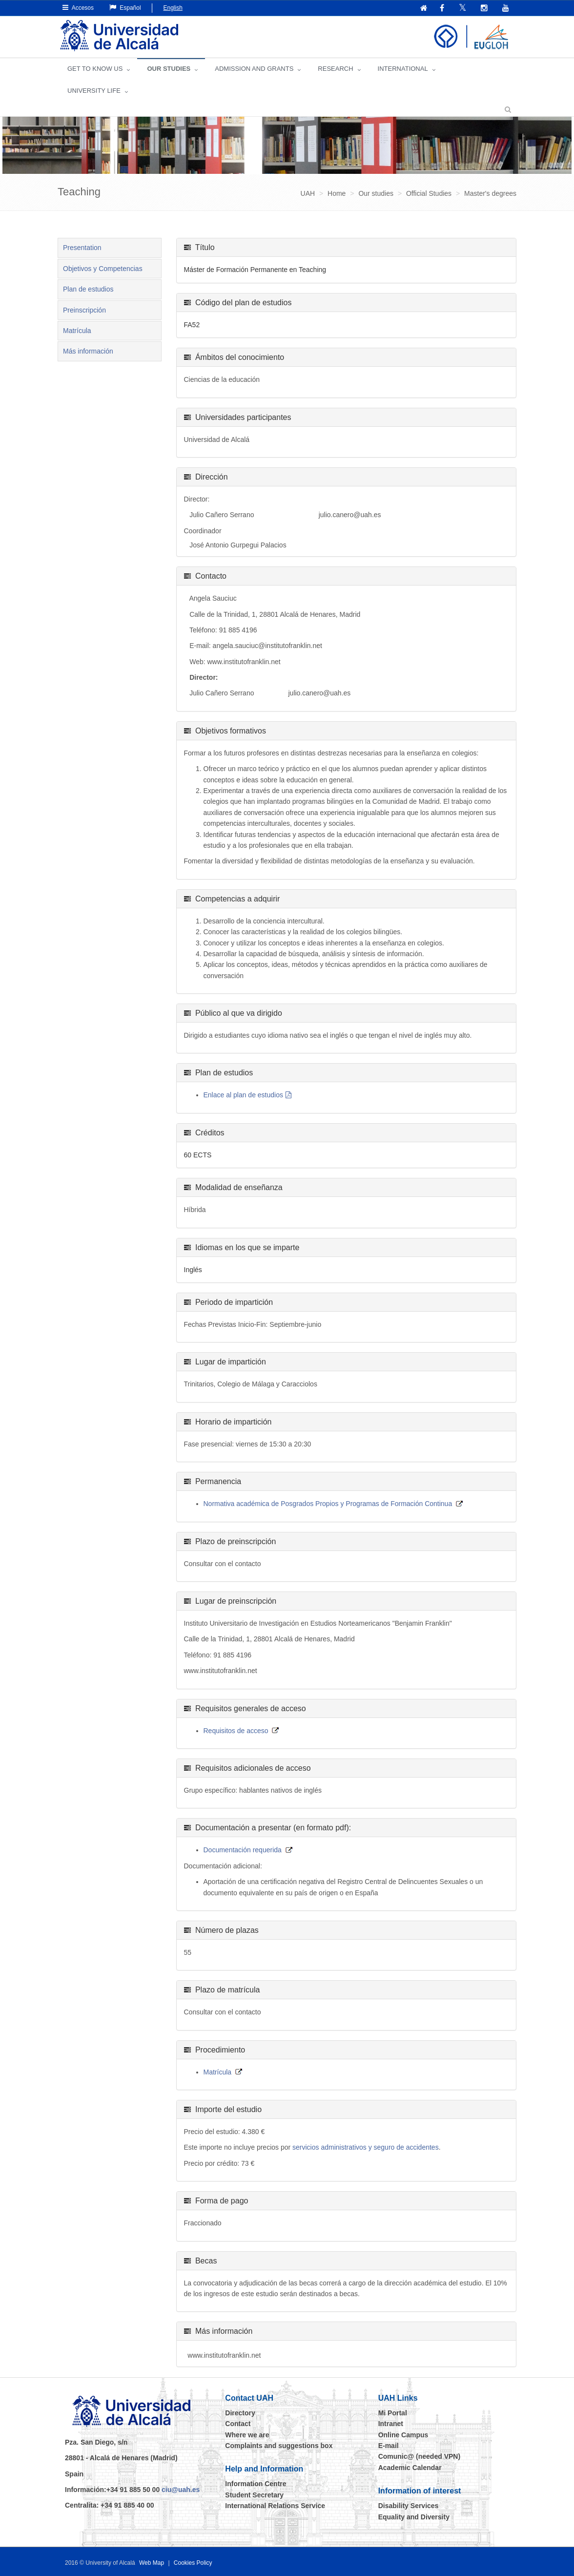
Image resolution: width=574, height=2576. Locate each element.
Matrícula (77, 331)
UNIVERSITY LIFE (94, 90)
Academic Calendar (410, 2467)
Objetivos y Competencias (103, 268)
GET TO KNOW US (95, 68)
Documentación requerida (243, 1850)
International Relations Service (275, 2506)
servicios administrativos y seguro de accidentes (365, 2147)
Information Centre (255, 2484)
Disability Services (408, 2506)
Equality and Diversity (414, 2517)
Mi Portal (392, 2413)
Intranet (390, 2424)
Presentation (82, 247)
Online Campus (403, 2435)
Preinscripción (84, 310)
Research (335, 68)
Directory (240, 2413)
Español (125, 7)
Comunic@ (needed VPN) (419, 2456)
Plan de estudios (88, 289)
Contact (237, 2424)
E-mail (388, 2446)
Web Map (151, 2562)
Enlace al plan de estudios (243, 1095)
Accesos (78, 7)
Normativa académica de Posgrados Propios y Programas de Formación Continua (328, 1504)
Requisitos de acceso (236, 1731)
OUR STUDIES (168, 68)
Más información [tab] (88, 351)
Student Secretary (254, 2495)
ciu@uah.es (181, 2489)
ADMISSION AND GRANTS (254, 68)
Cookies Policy (193, 2562)
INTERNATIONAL (403, 68)
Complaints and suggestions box (278, 2446)
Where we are (247, 2435)
